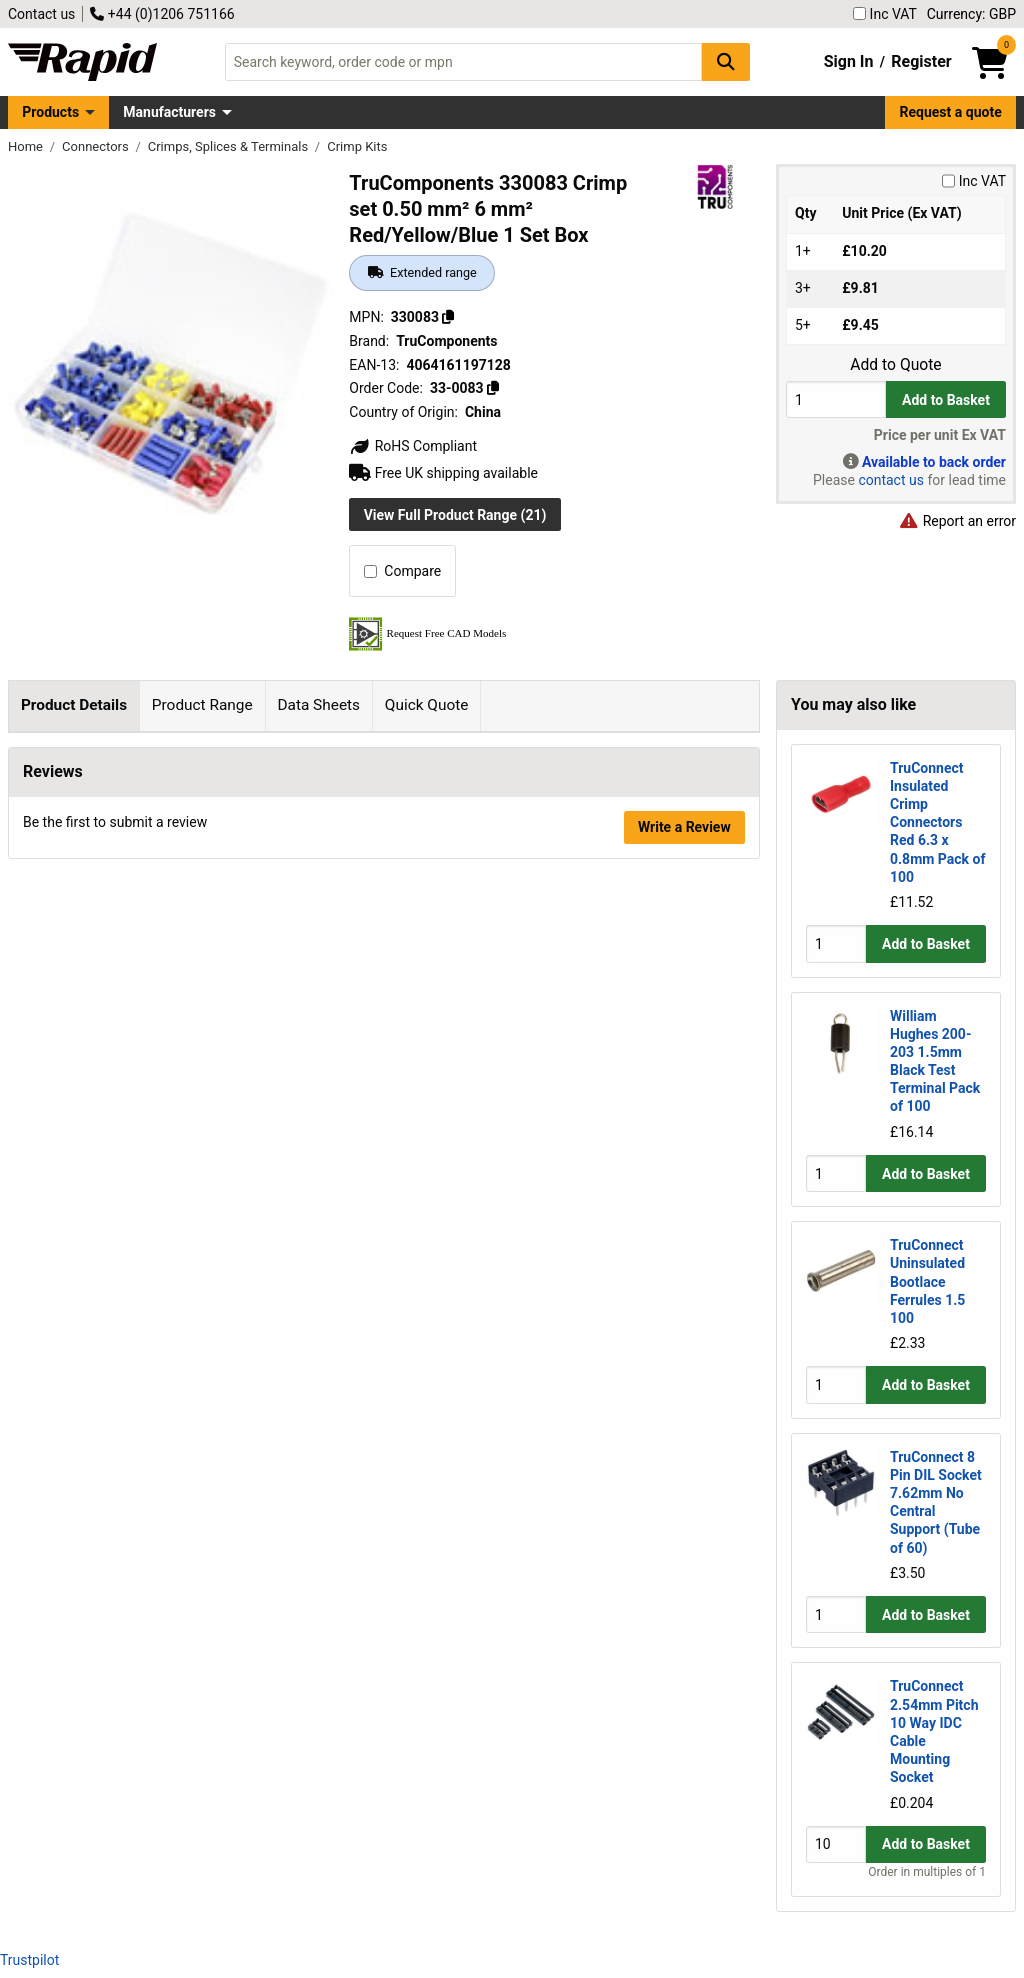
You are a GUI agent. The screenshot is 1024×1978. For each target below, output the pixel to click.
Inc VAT (885, 14)
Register (921, 61)
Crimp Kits (357, 146)
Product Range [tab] (202, 705)
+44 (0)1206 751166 (162, 14)
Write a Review (684, 1140)
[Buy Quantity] (836, 399)
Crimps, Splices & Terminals (230, 146)
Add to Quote (895, 365)
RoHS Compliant (413, 446)
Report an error (957, 521)
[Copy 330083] (448, 317)
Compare (402, 571)
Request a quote (951, 112)
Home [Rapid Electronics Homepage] (27, 146)
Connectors (97, 146)
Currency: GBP (971, 14)
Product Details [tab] (74, 705)
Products (50, 112)
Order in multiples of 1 (927, 1872)
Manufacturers (169, 112)
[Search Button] (726, 61)
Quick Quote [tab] (427, 705)
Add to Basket (946, 400)
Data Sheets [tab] (318, 705)
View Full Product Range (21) (455, 515)
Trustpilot (29, 1960)
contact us (891, 480)
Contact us (41, 14)
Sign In (849, 61)
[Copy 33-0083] (493, 388)
